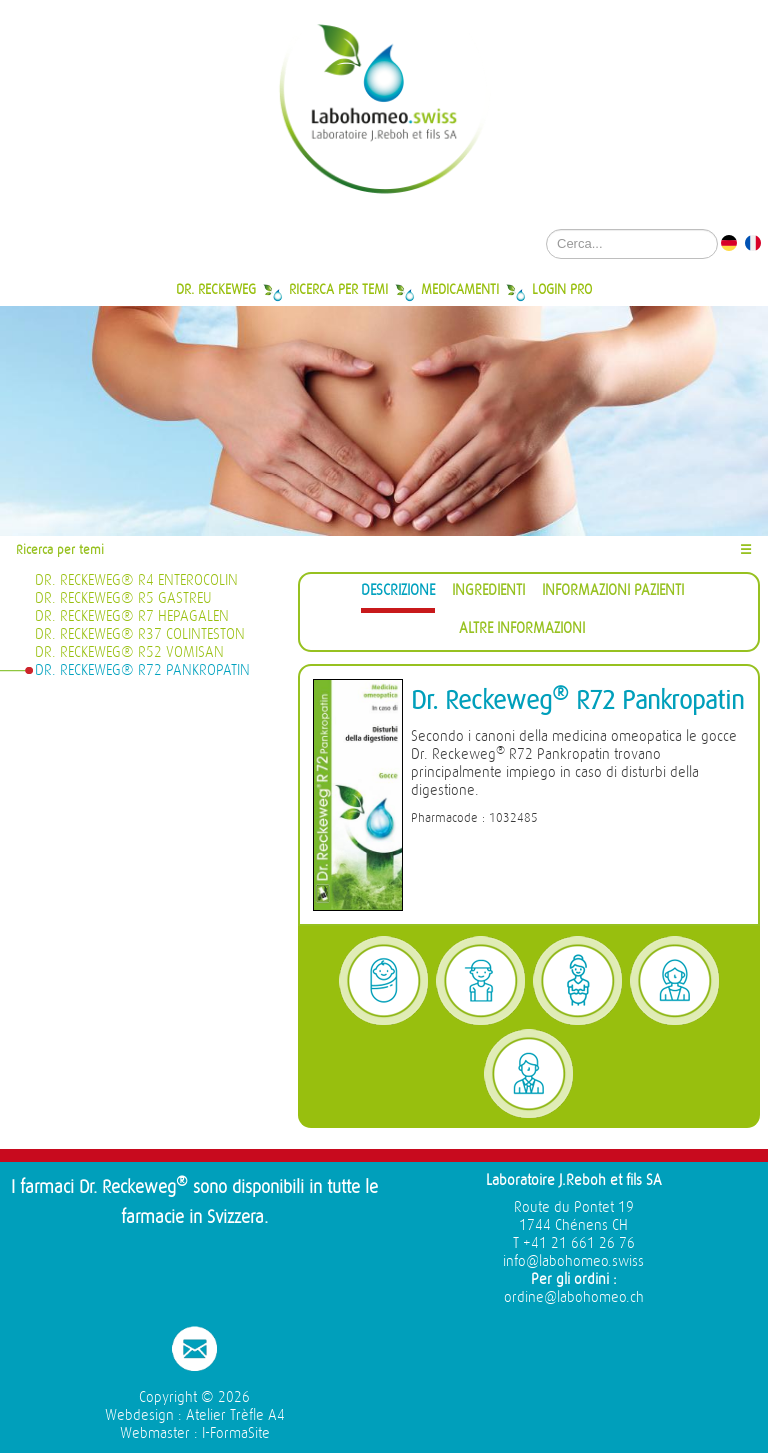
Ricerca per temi (338, 289)
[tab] (398, 593)
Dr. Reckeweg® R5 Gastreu (123, 598)
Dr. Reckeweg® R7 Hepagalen (132, 616)
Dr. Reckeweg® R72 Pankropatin (142, 670)
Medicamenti (460, 289)
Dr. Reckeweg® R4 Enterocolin (136, 580)
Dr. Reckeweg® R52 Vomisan (129, 652)
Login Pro (562, 289)
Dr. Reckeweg (216, 289)
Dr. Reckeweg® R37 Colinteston (140, 634)
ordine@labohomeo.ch (574, 1297)
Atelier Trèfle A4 (235, 1415)
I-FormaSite (236, 1433)
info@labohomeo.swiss (573, 1261)
